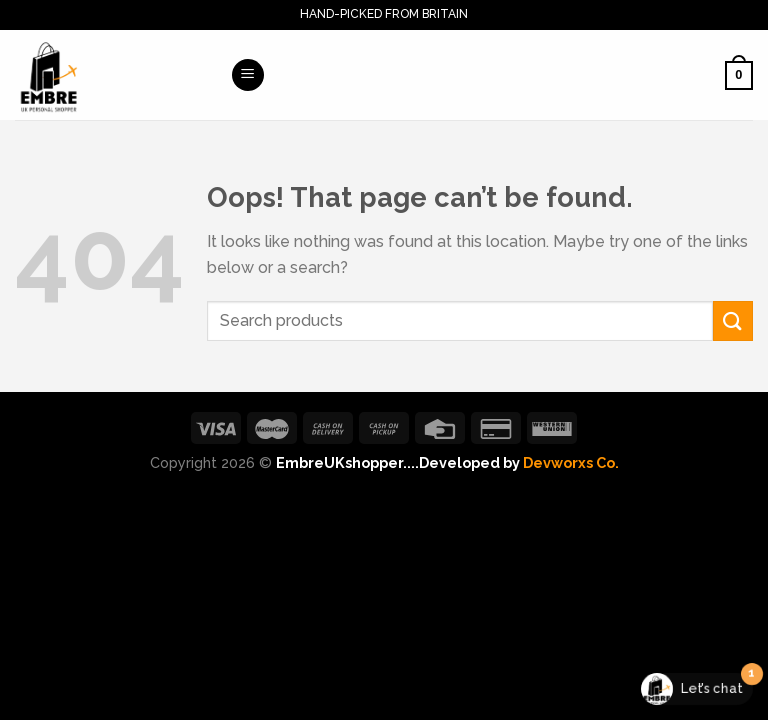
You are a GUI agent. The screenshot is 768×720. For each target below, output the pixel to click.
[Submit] (733, 320)
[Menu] (248, 75)
